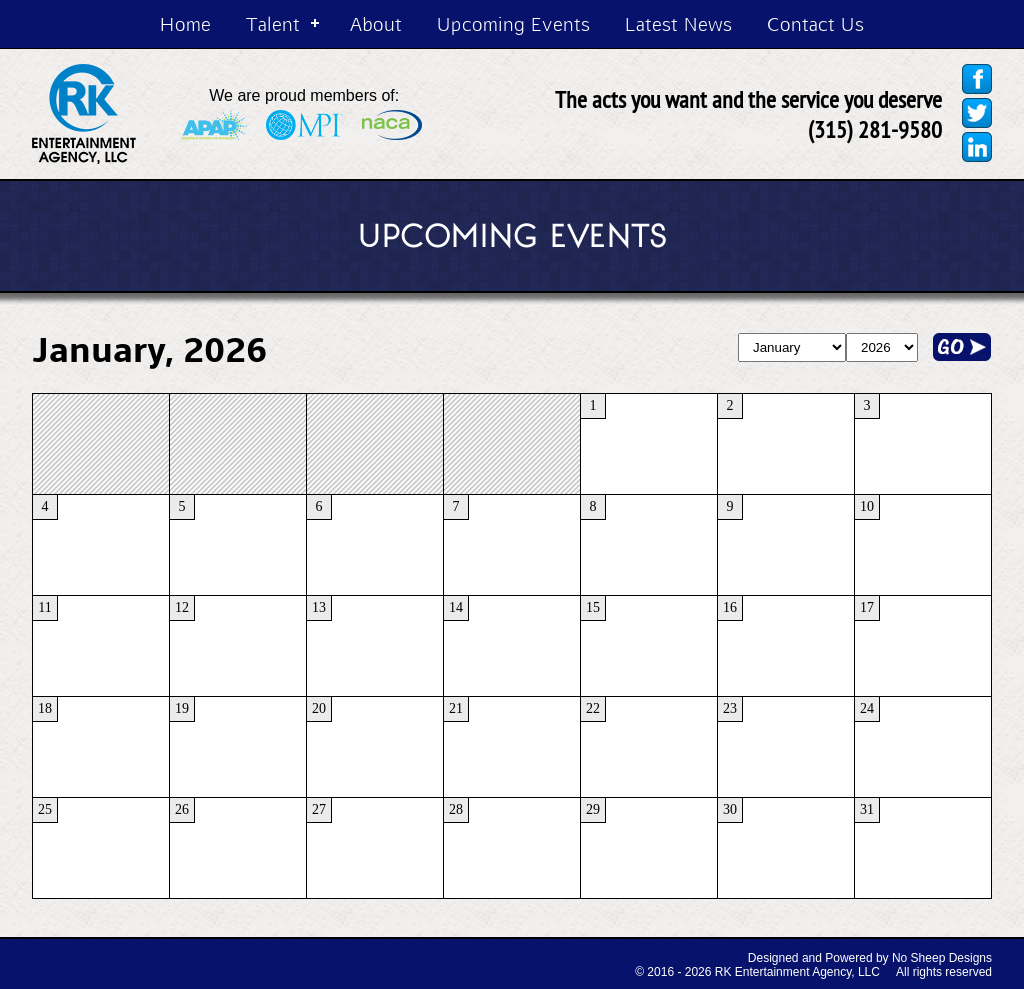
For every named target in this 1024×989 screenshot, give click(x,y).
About (376, 23)
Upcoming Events (513, 23)
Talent (273, 23)
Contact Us (815, 23)
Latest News (678, 23)
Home (185, 23)
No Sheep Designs (942, 958)
